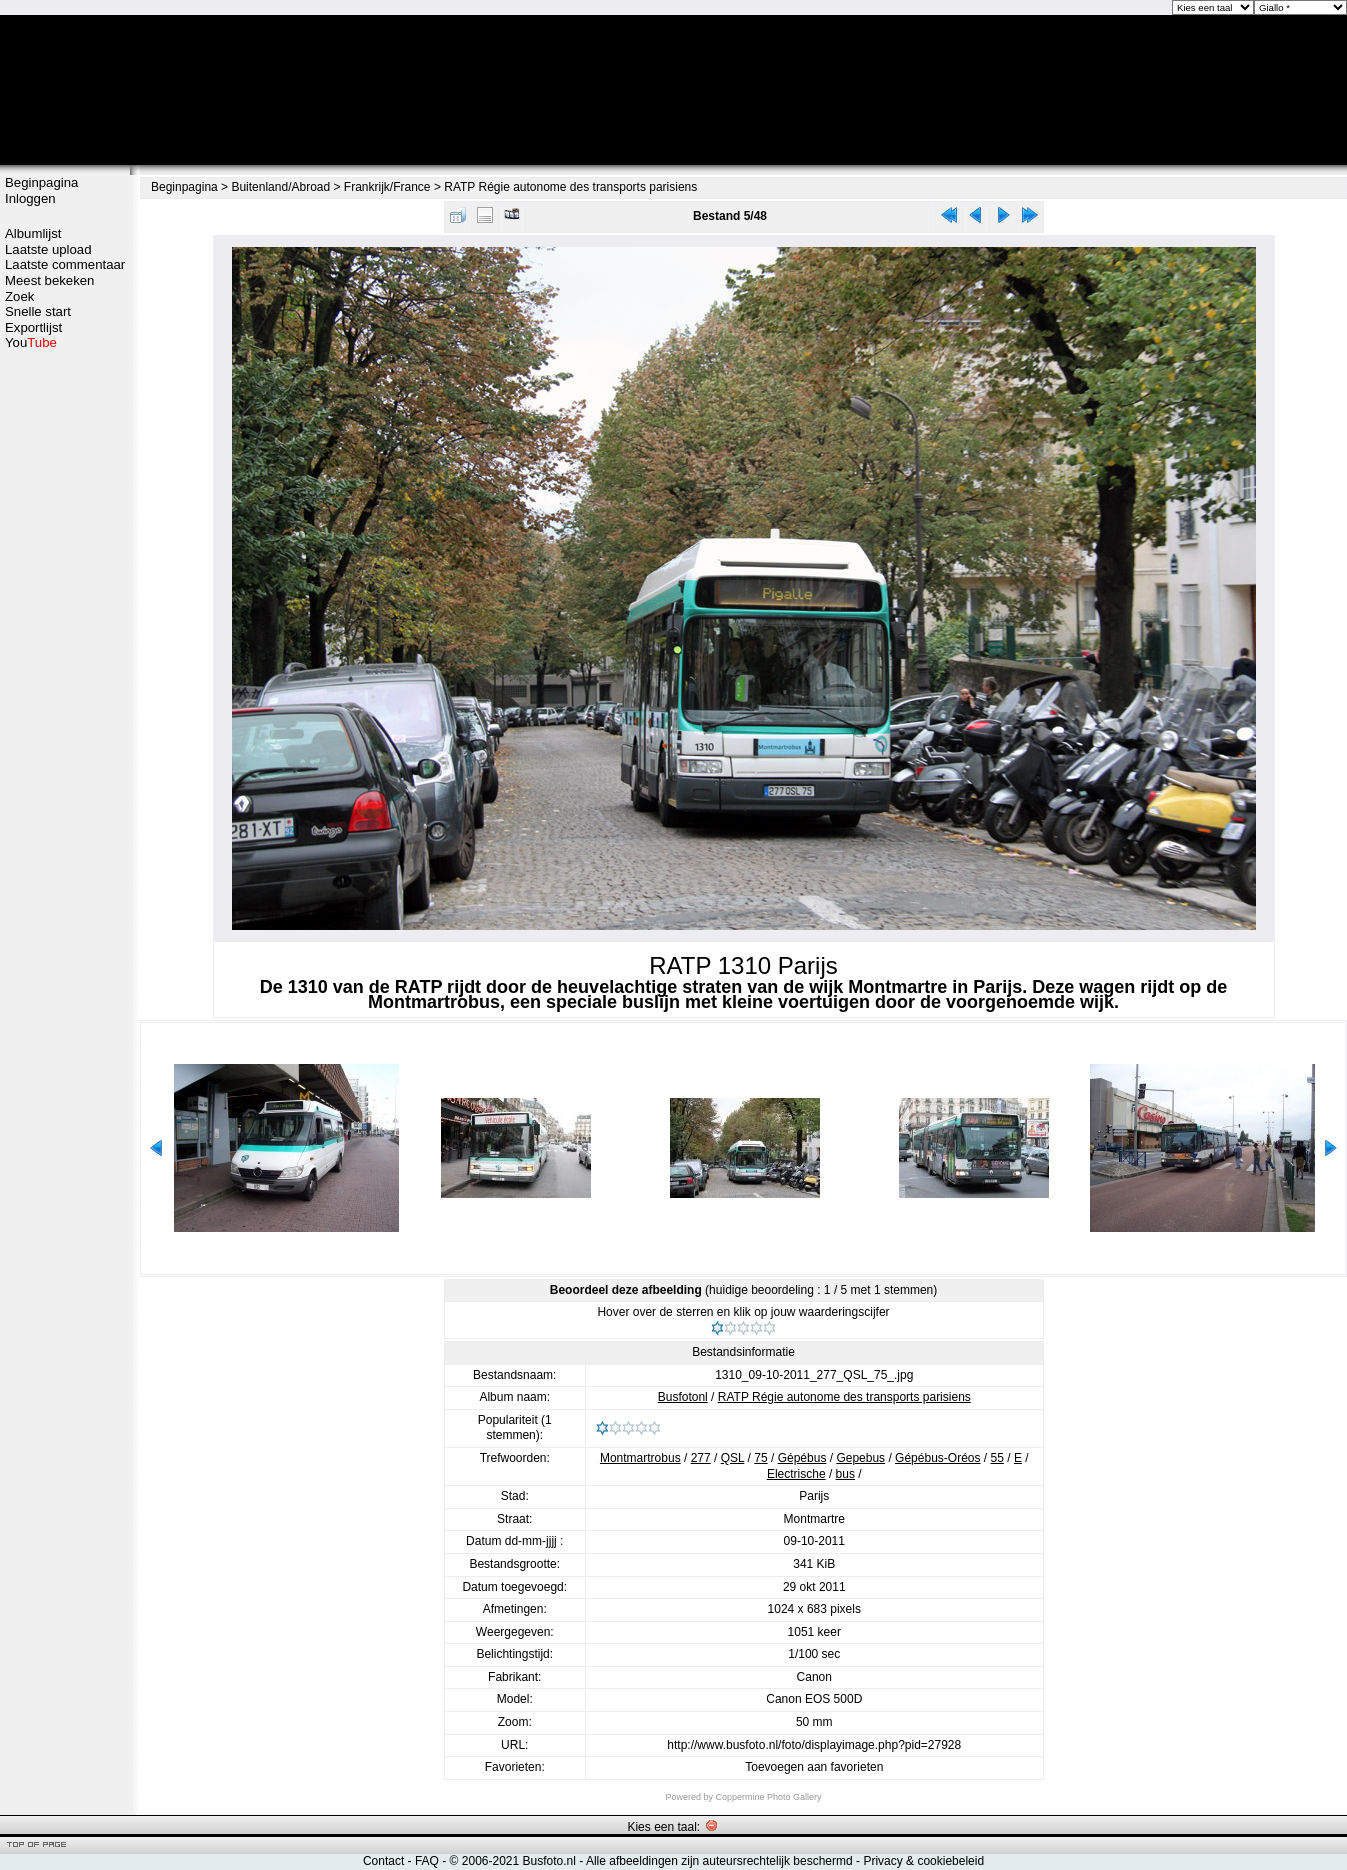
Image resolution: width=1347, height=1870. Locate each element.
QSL (733, 1458)
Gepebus (860, 1458)
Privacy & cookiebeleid (923, 1861)
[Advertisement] (65, 667)
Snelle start (38, 311)
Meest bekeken (49, 280)
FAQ (427, 1861)
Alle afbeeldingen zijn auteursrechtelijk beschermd (719, 1861)
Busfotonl (683, 1397)
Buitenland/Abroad (280, 187)
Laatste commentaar (65, 264)
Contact (383, 1861)
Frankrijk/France (387, 187)
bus (845, 1474)
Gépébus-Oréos (937, 1458)
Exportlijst (33, 327)
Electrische (796, 1474)
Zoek (19, 296)
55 (997, 1458)
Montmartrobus (640, 1458)
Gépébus (802, 1458)
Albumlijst (33, 233)
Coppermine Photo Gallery (768, 1797)
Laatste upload (48, 249)
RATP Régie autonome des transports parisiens (570, 187)
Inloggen (30, 198)
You (31, 342)
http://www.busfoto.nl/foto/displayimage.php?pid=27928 (814, 1745)
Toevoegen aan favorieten (814, 1767)
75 (760, 1458)
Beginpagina (41, 182)
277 (701, 1458)
